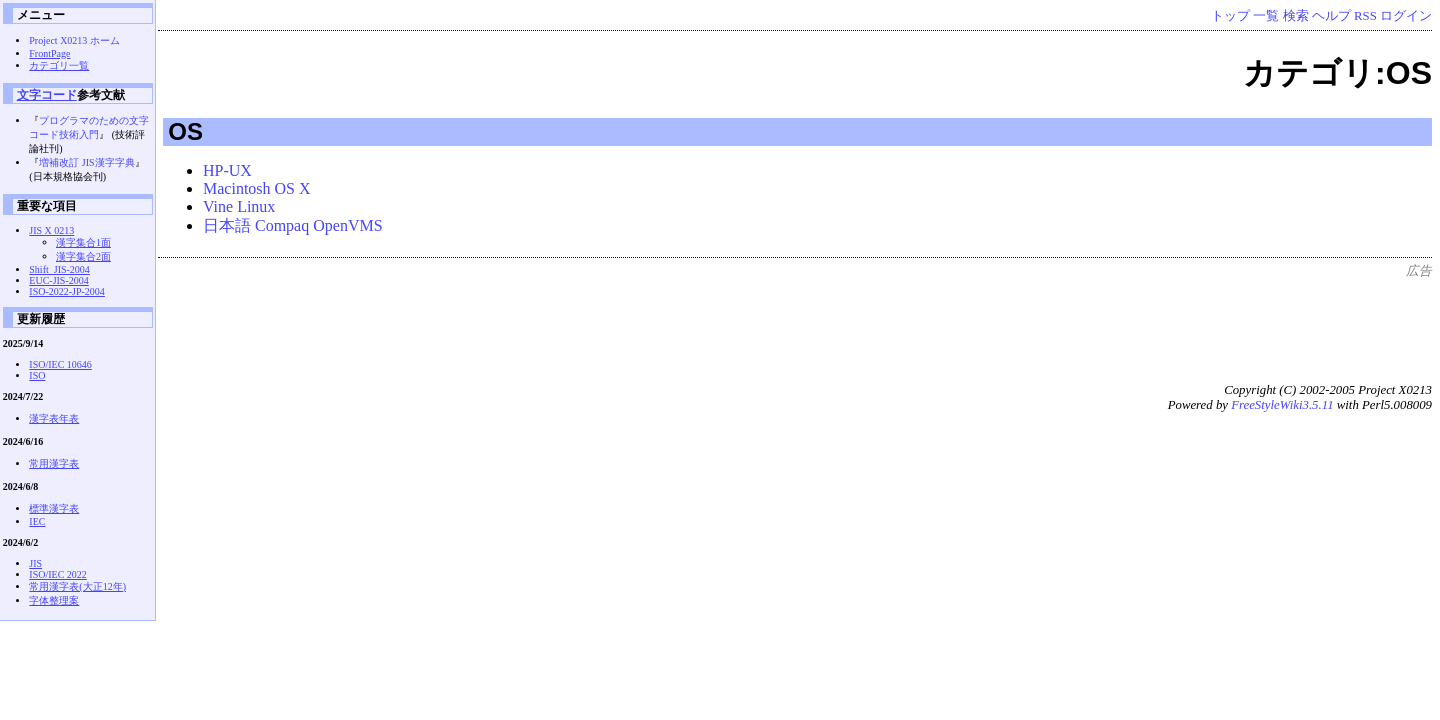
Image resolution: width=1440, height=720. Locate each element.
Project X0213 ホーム (74, 40)
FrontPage (49, 53)
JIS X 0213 (51, 230)
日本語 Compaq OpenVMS (293, 225)
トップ (1230, 16)
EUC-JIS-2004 (58, 280)
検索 (1296, 16)
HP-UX (227, 170)
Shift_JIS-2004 (59, 269)
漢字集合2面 (83, 256)
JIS (35, 563)
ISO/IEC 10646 (60, 364)
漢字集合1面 (83, 242)
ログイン (1406, 16)
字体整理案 (54, 600)
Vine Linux (239, 206)
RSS (1365, 16)
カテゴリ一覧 (59, 65)
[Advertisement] (1068, 325)
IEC (37, 521)
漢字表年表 (54, 418)
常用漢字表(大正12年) (77, 586)
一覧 (1266, 16)
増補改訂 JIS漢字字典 (86, 162)
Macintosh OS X (257, 188)
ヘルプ (1331, 16)
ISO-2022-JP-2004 (67, 291)
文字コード (47, 94)
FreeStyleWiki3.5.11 (1282, 405)
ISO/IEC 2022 (58, 574)
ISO (37, 375)
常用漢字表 (54, 463)
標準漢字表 (54, 508)
